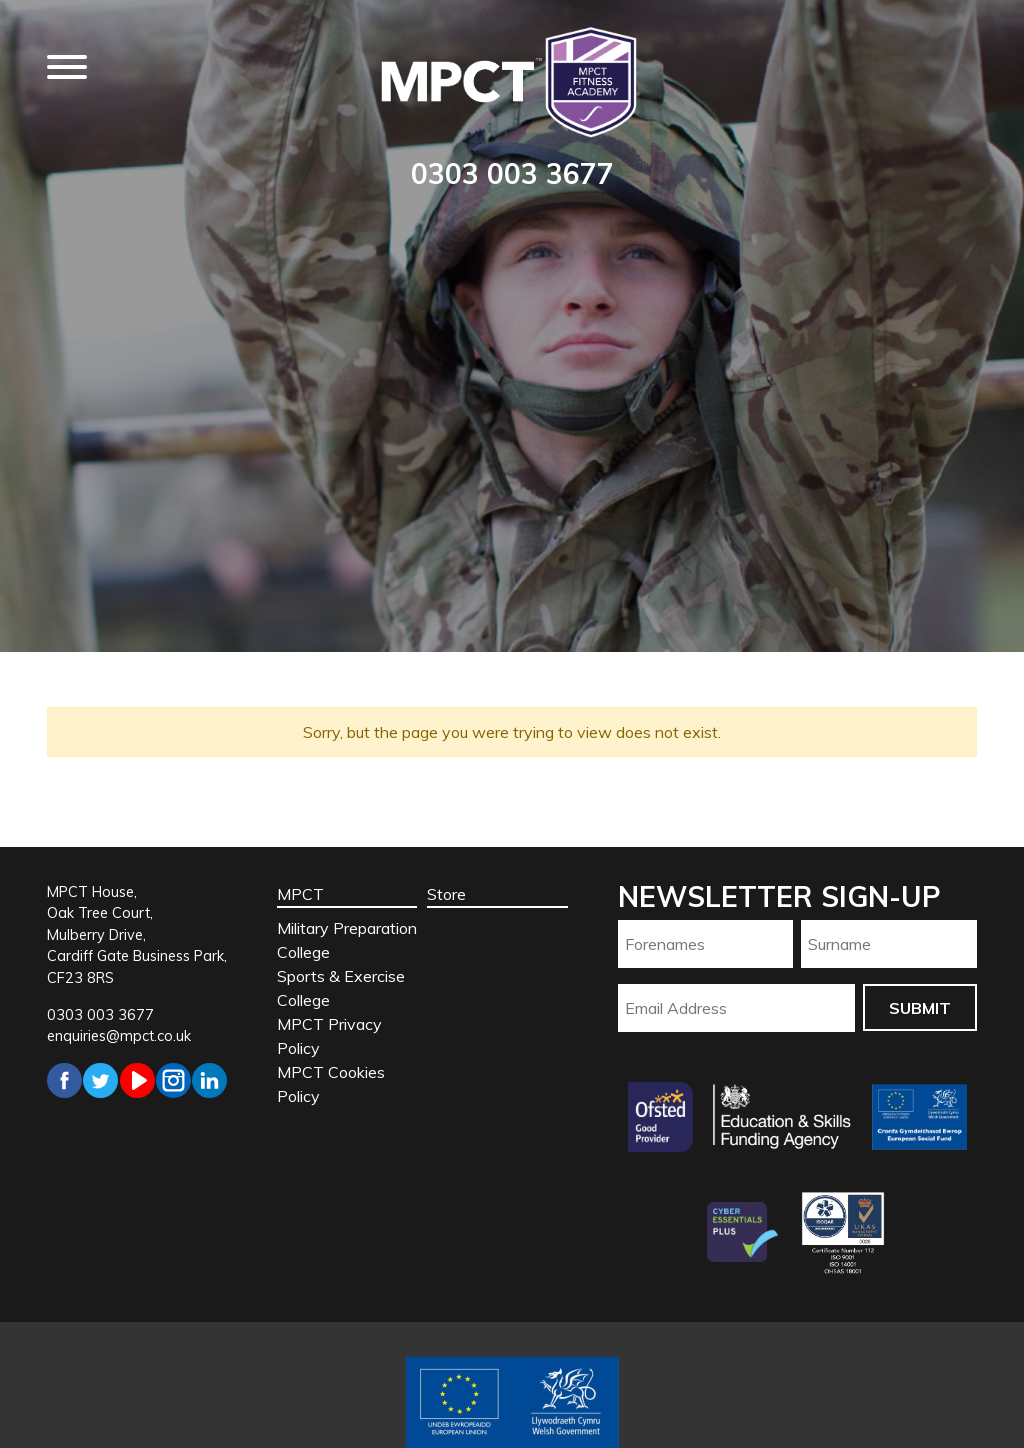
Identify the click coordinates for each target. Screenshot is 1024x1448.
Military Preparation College (347, 940)
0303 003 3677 (512, 173)
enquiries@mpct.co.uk (119, 1036)
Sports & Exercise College (341, 988)
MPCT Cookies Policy (331, 1084)
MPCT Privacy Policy (329, 1036)
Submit (920, 1008)
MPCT (300, 894)
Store (446, 894)
